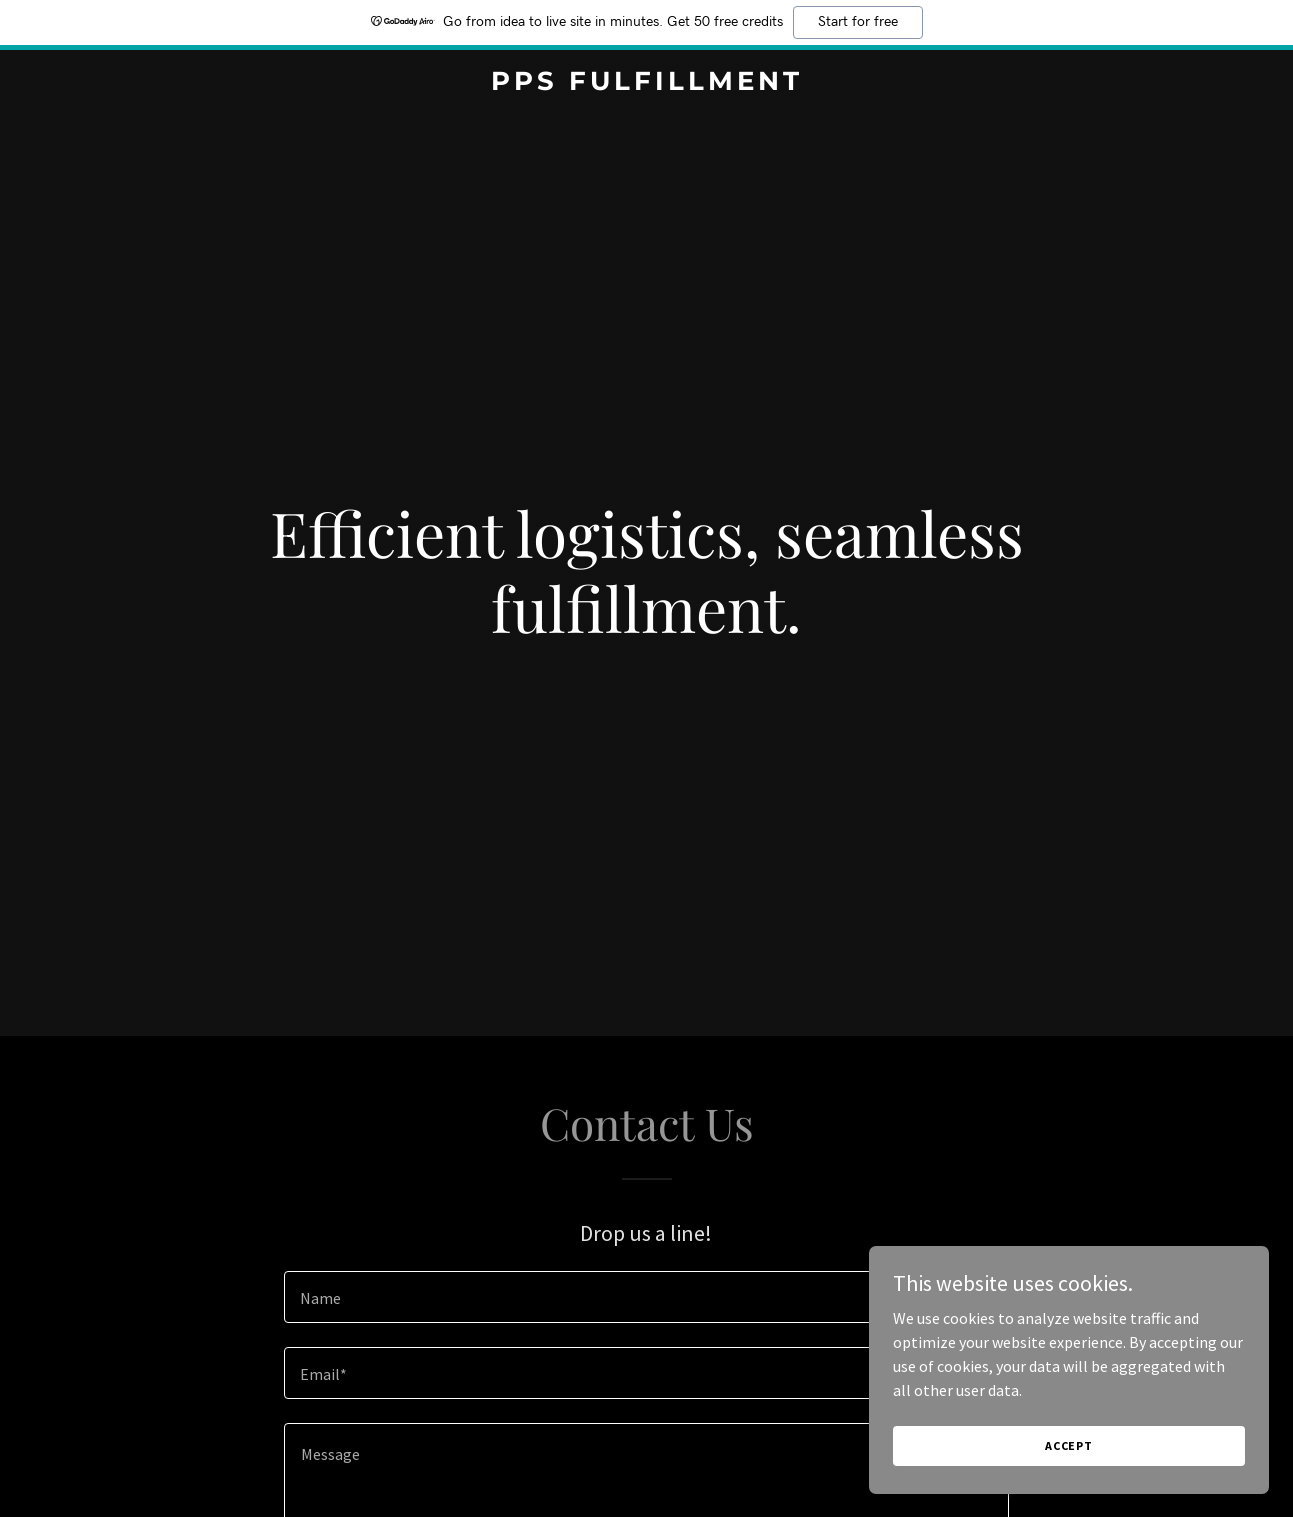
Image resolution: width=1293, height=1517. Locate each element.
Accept (1069, 1445)
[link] (646, 84)
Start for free (858, 22)
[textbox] (646, 1297)
